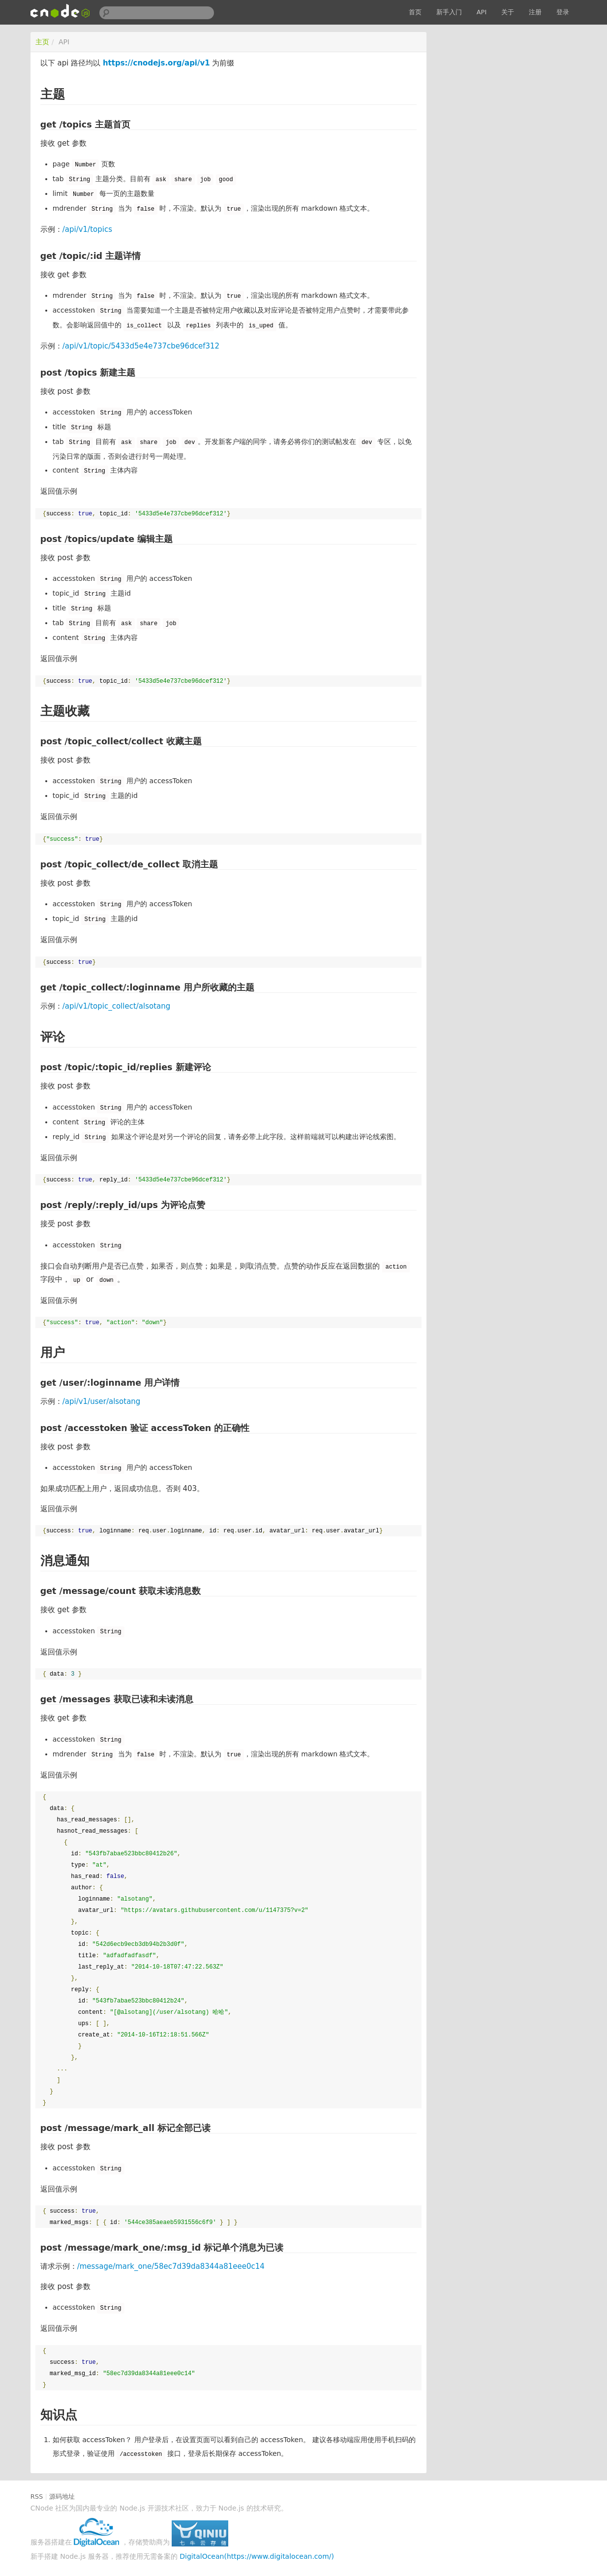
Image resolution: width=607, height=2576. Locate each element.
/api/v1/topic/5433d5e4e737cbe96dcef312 (140, 346)
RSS (36, 2496)
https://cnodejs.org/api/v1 (156, 63)
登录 (562, 12)
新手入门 (449, 12)
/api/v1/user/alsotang (101, 1401)
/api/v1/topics (87, 229)
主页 (42, 42)
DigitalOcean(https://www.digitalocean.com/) (257, 2556)
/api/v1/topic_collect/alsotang (116, 1006)
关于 (507, 12)
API (482, 12)
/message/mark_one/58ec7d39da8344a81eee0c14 (171, 2266)
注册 (535, 12)
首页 (415, 12)
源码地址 (62, 2496)
